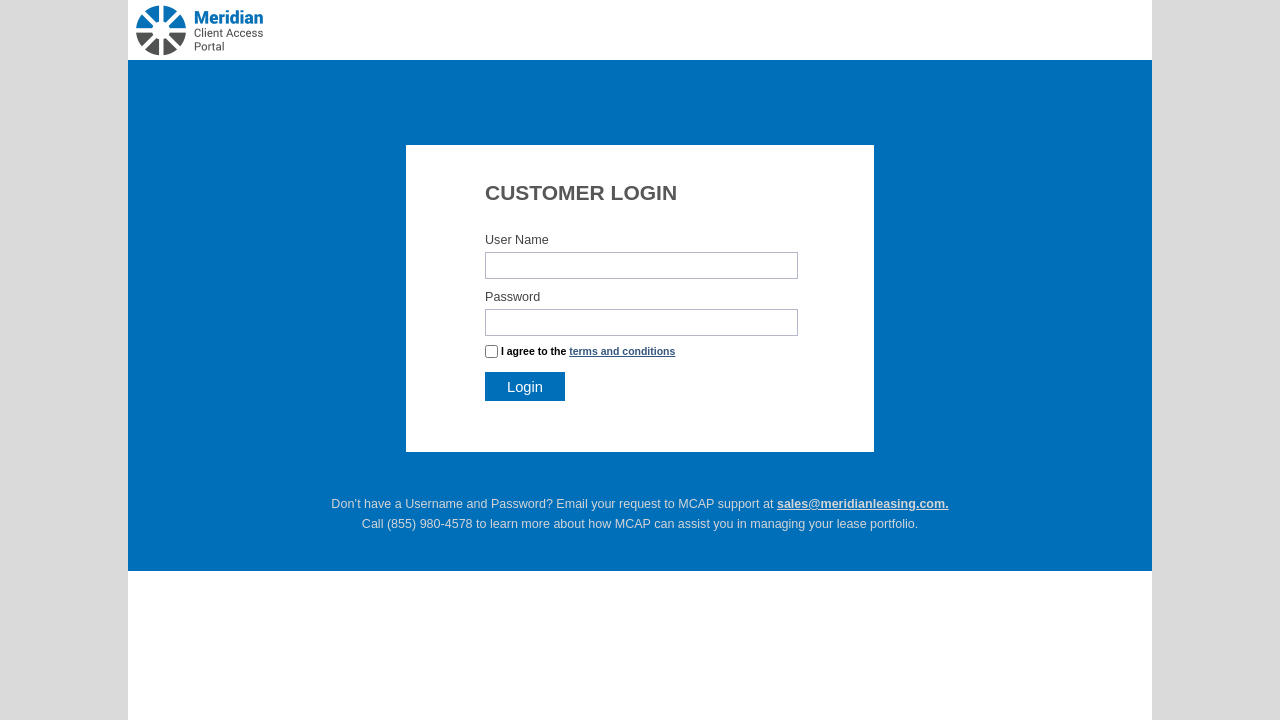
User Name (517, 240)
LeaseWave (276, 18)
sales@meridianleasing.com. (863, 504)
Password (512, 297)
